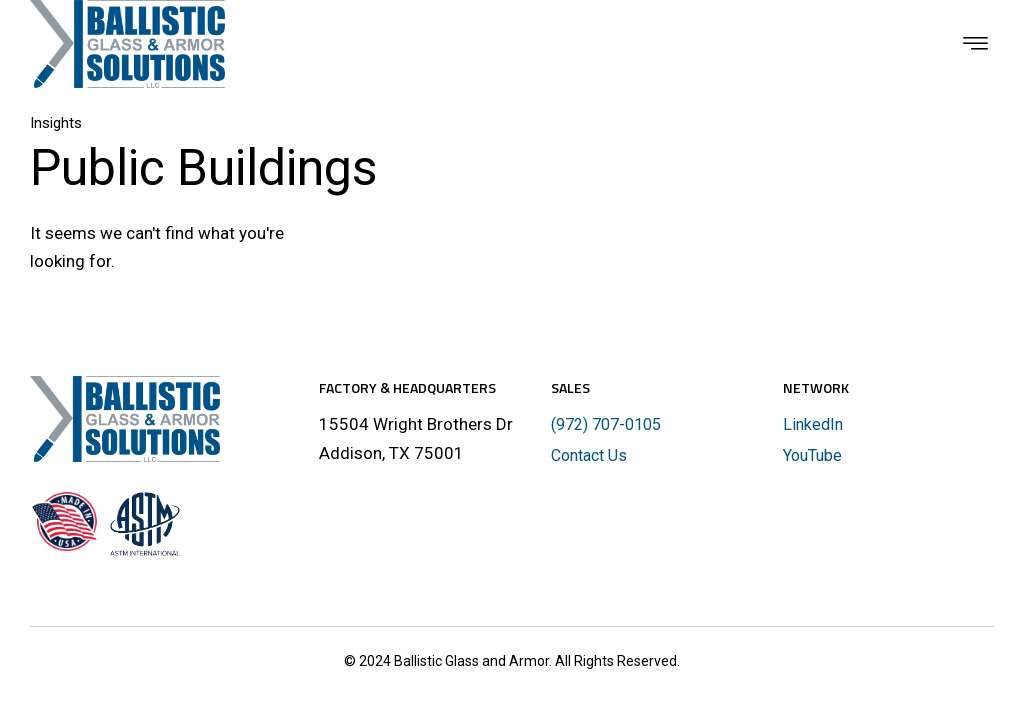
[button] (976, 44)
